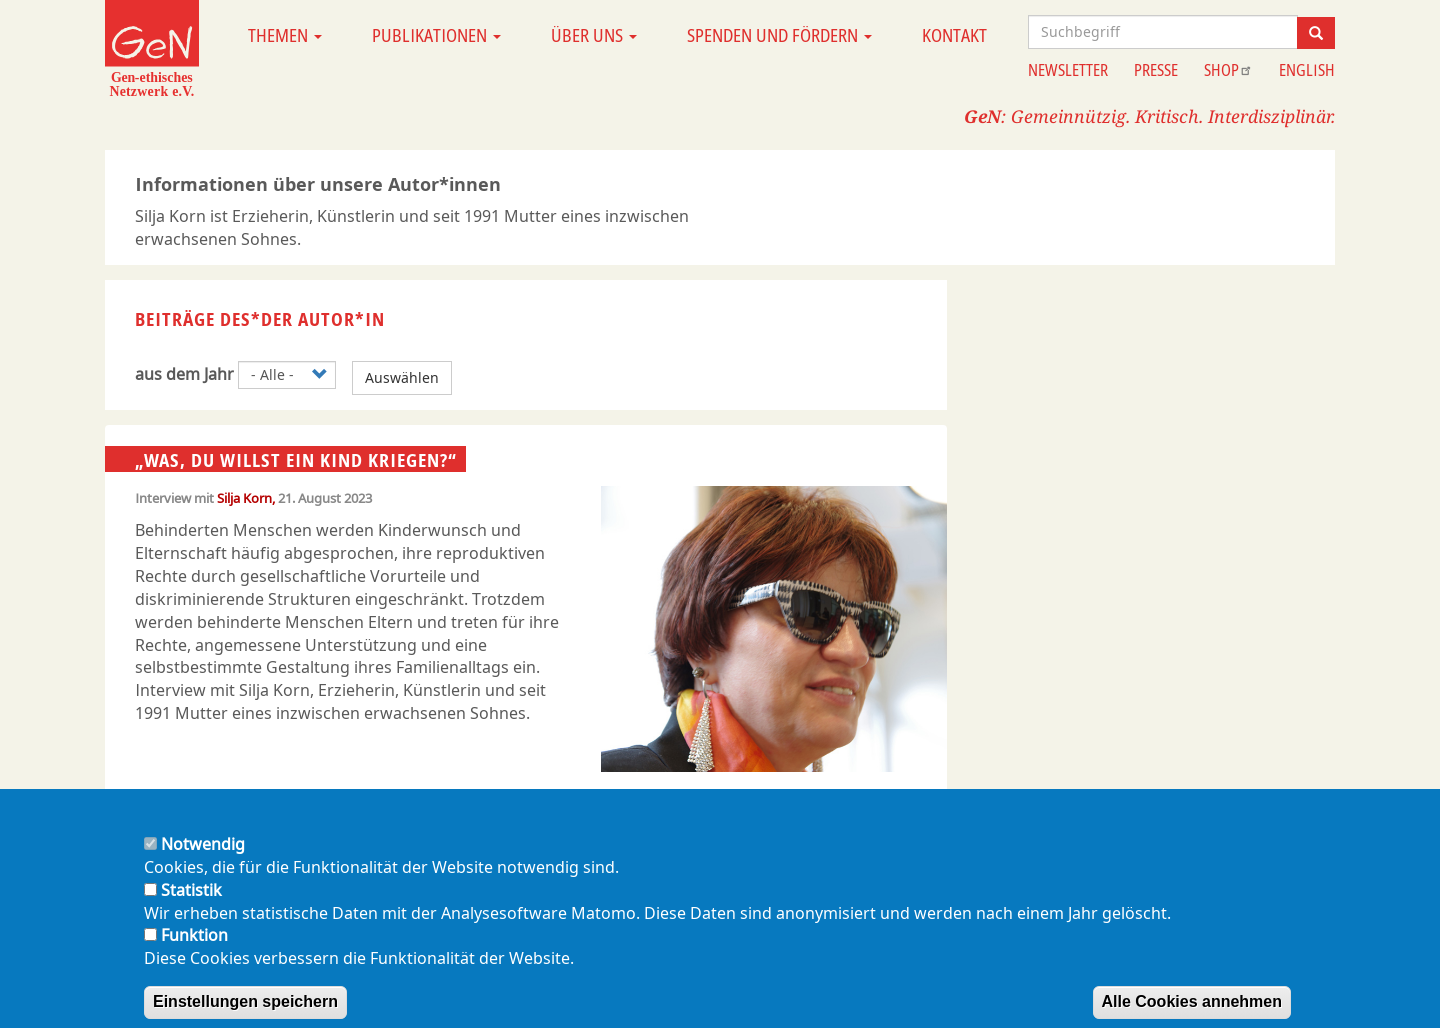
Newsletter (1068, 70)
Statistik (191, 908)
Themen (285, 35)
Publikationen (436, 35)
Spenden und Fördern (779, 35)
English (1307, 70)
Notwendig (203, 863)
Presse (1156, 70)
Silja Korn (244, 498)
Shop (1228, 70)
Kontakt (954, 35)
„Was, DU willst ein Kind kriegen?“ (296, 460)
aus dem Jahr (184, 374)
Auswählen (402, 377)
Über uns (594, 35)
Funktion (194, 954)
